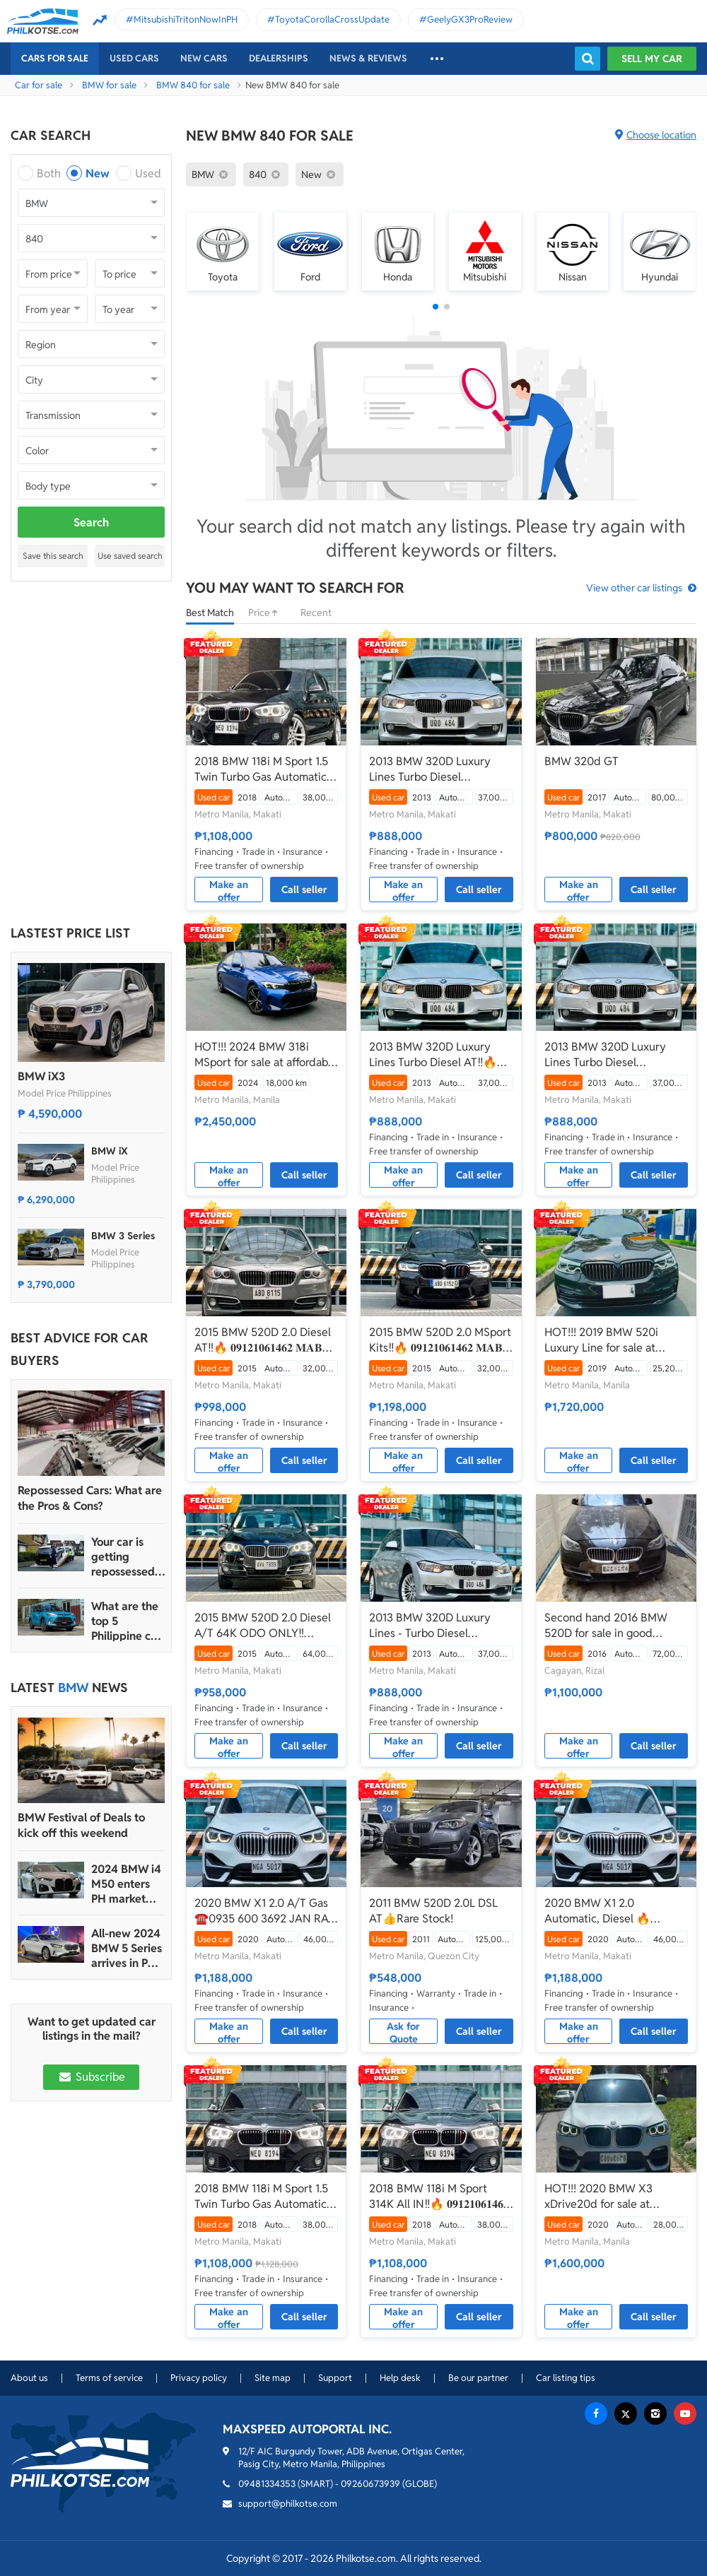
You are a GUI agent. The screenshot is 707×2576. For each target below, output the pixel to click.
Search (91, 522)
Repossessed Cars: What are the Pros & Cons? (90, 1498)
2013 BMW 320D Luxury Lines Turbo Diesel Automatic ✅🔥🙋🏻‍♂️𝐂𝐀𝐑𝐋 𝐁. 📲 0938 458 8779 (440, 769)
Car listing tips (565, 2378)
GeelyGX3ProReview (470, 19)
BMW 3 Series (123, 1235)
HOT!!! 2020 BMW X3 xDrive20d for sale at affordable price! (598, 2196)
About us (29, 2378)
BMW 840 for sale (193, 85)
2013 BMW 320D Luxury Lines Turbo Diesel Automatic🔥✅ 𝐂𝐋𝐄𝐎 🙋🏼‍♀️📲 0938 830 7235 (610, 1054)
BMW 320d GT (581, 761)
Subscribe (91, 2076)
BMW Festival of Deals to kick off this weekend (81, 1825)
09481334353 (267, 2484)
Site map (273, 2378)
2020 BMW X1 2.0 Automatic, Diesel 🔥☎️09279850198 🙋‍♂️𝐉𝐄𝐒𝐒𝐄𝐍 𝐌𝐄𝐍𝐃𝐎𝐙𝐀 (616, 1911)
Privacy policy (198, 2378)
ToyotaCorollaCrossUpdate (332, 19)
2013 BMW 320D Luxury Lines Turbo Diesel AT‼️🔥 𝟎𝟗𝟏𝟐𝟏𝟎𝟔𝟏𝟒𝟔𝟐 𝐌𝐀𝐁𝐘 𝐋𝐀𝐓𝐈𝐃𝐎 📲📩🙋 (433, 1054)
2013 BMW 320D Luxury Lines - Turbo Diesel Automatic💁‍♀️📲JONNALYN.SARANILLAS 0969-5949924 (433, 1625)
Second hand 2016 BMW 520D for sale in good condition (605, 1625)
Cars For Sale (54, 58)
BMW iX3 (41, 1076)
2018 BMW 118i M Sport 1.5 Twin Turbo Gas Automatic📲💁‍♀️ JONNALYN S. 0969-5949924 (262, 769)
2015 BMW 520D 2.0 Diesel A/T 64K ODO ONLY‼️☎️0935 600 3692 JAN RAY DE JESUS (264, 1625)
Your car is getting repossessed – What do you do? (127, 1557)
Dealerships (278, 58)
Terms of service (109, 2378)
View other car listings (634, 587)
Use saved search (130, 555)
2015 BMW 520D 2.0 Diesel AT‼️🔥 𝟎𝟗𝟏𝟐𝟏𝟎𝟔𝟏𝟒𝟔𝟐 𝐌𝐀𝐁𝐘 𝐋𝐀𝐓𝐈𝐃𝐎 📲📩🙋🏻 (262, 1340)
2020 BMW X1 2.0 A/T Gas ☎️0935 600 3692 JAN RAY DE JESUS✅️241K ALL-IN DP (265, 1911)
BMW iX (109, 1151)
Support (335, 2378)
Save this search (53, 555)
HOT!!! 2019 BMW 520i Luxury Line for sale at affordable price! (601, 1340)
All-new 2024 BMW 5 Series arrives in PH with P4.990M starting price (126, 1948)
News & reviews (368, 58)
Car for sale (38, 85)
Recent (316, 612)
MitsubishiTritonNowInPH (186, 19)
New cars (204, 58)
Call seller (304, 889)
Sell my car (651, 58)
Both (49, 173)
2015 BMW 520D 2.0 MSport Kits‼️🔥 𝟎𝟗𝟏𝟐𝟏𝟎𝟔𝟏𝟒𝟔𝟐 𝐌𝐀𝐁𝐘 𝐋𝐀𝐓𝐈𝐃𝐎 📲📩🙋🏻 (440, 1340)
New (98, 173)
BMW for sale (109, 85)
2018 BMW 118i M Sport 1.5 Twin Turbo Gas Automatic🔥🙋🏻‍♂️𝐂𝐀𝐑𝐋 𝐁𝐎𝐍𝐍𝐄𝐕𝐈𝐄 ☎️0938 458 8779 (261, 2196)
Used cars (134, 58)
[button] (435, 306)
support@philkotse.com (287, 2504)
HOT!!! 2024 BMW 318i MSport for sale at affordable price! (265, 1054)
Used (148, 173)
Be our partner (478, 2378)
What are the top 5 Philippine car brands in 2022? (126, 1621)
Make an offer (228, 890)
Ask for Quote (403, 2032)
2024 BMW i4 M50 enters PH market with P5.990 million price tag (126, 1884)
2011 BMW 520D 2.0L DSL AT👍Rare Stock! (433, 1911)
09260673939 (370, 2484)
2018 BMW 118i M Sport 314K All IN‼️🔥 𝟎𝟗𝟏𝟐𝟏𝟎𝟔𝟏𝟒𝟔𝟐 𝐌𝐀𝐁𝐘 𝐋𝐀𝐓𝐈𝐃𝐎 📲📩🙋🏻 (439, 2196)
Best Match (210, 612)
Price (267, 612)
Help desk (400, 2378)
